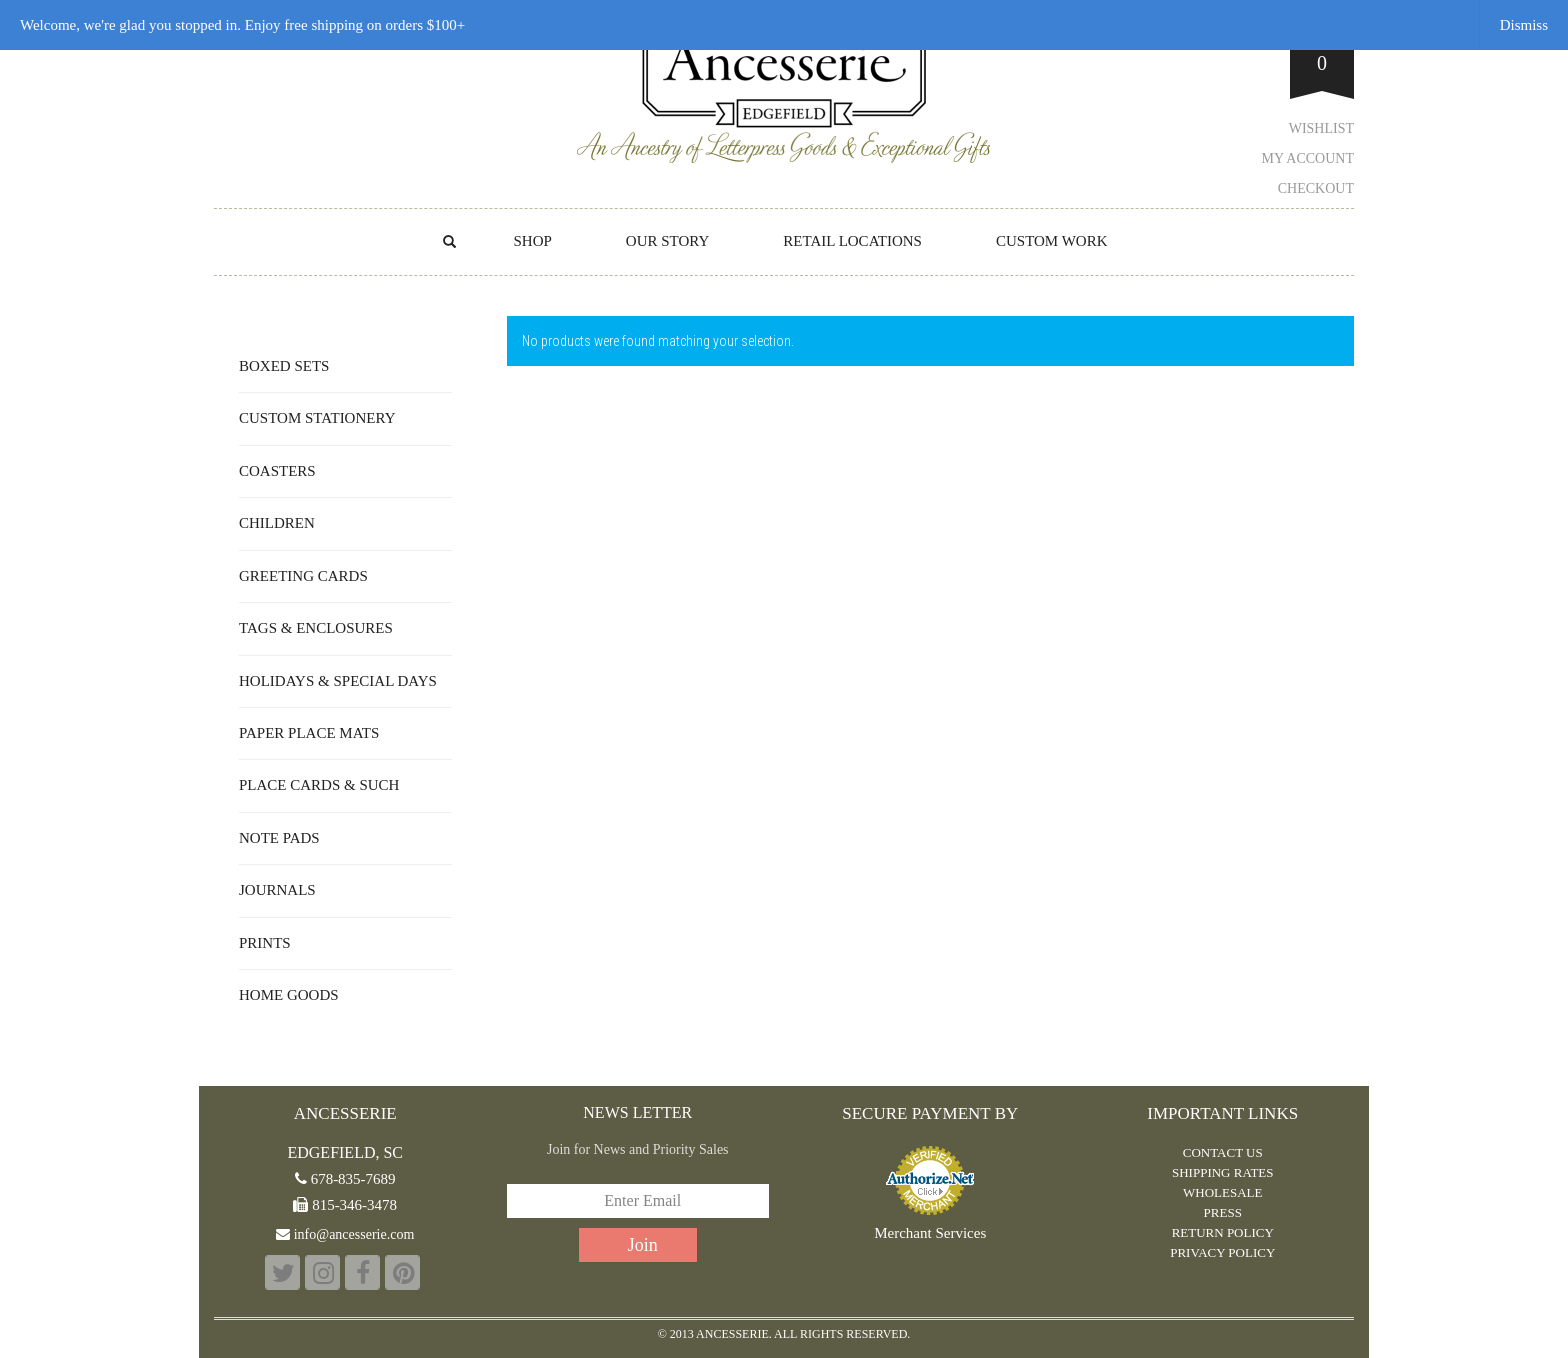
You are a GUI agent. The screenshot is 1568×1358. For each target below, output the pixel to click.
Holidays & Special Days (338, 681)
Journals (277, 890)
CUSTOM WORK (1052, 241)
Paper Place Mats (309, 733)
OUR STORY (668, 241)
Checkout (1316, 188)
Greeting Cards (303, 576)
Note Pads (279, 838)
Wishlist (1321, 128)
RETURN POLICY (1223, 1232)
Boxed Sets (284, 366)
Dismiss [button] (1524, 25)
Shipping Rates (1223, 1172)
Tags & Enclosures (316, 628)
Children (277, 523)
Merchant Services (930, 1233)
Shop (532, 241)
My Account (1308, 158)
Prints (265, 943)
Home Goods (289, 995)
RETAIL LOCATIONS (852, 241)
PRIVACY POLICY (1222, 1252)
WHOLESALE (1222, 1192)
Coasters (277, 471)
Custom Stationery (317, 418)
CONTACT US (1223, 1152)
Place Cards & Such (319, 785)
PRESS (1223, 1212)
